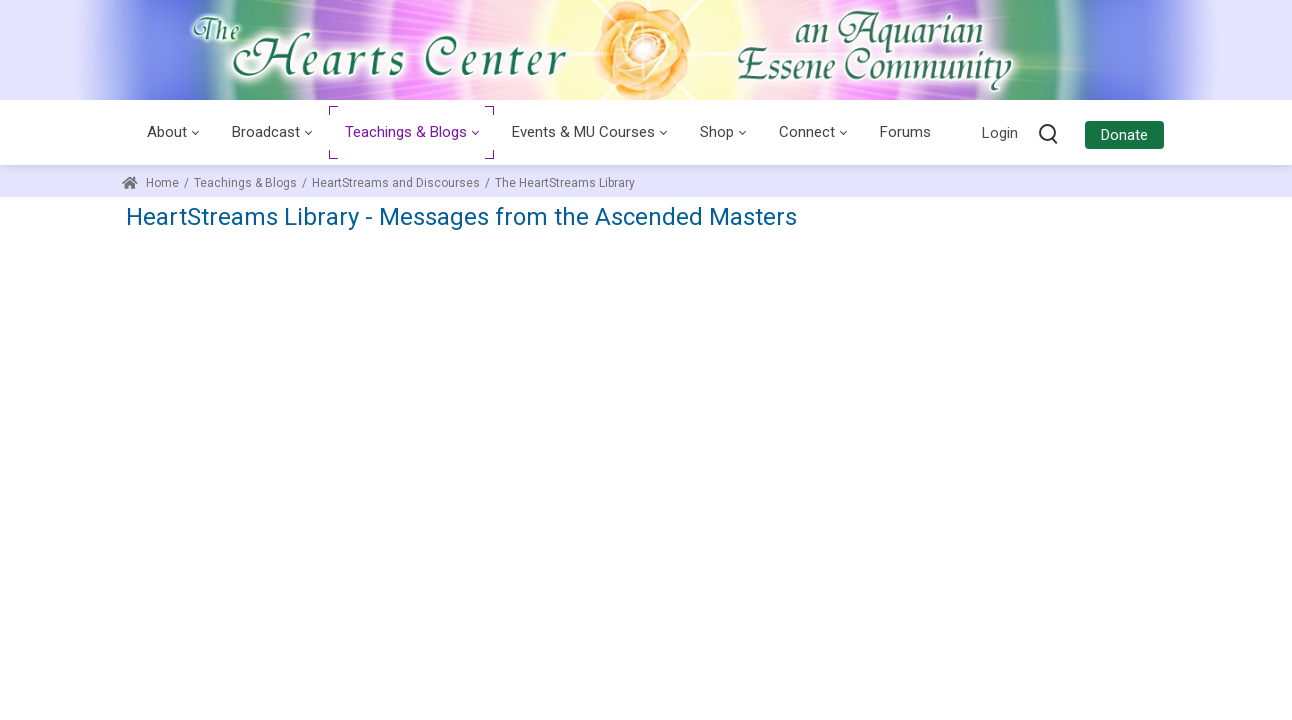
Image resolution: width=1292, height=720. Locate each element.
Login (1000, 133)
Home (150, 183)
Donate (1124, 135)
